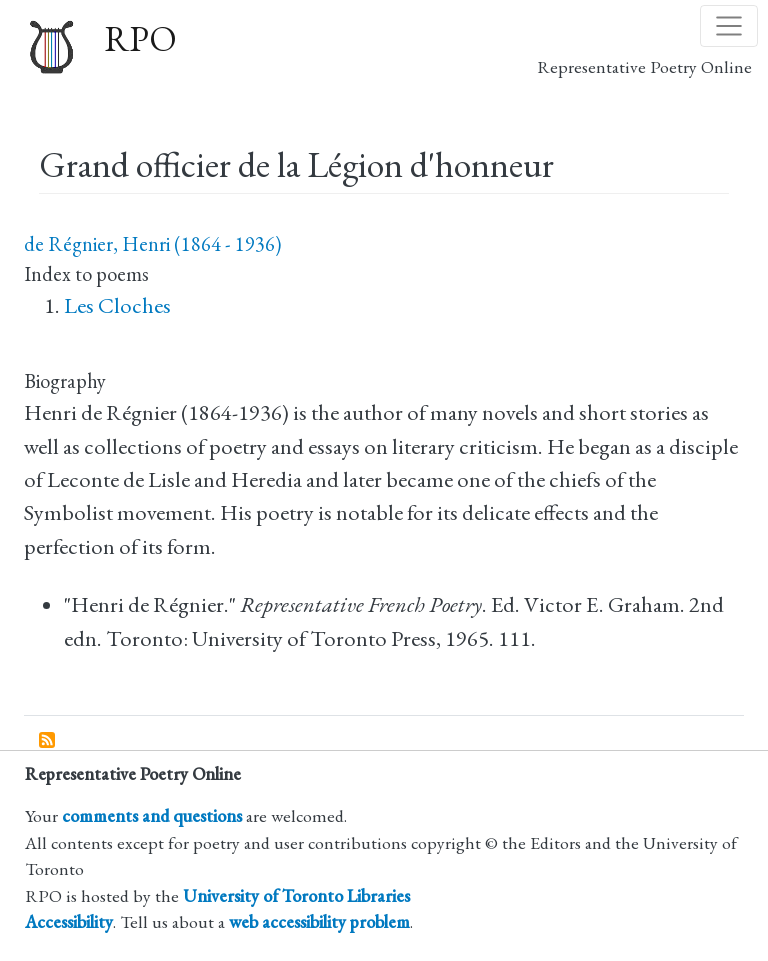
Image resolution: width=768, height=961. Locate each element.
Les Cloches (117, 305)
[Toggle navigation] (729, 26)
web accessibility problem (319, 921)
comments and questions (152, 815)
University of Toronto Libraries (296, 895)
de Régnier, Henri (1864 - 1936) (152, 244)
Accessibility (69, 921)
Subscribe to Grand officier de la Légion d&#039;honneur (48, 741)
